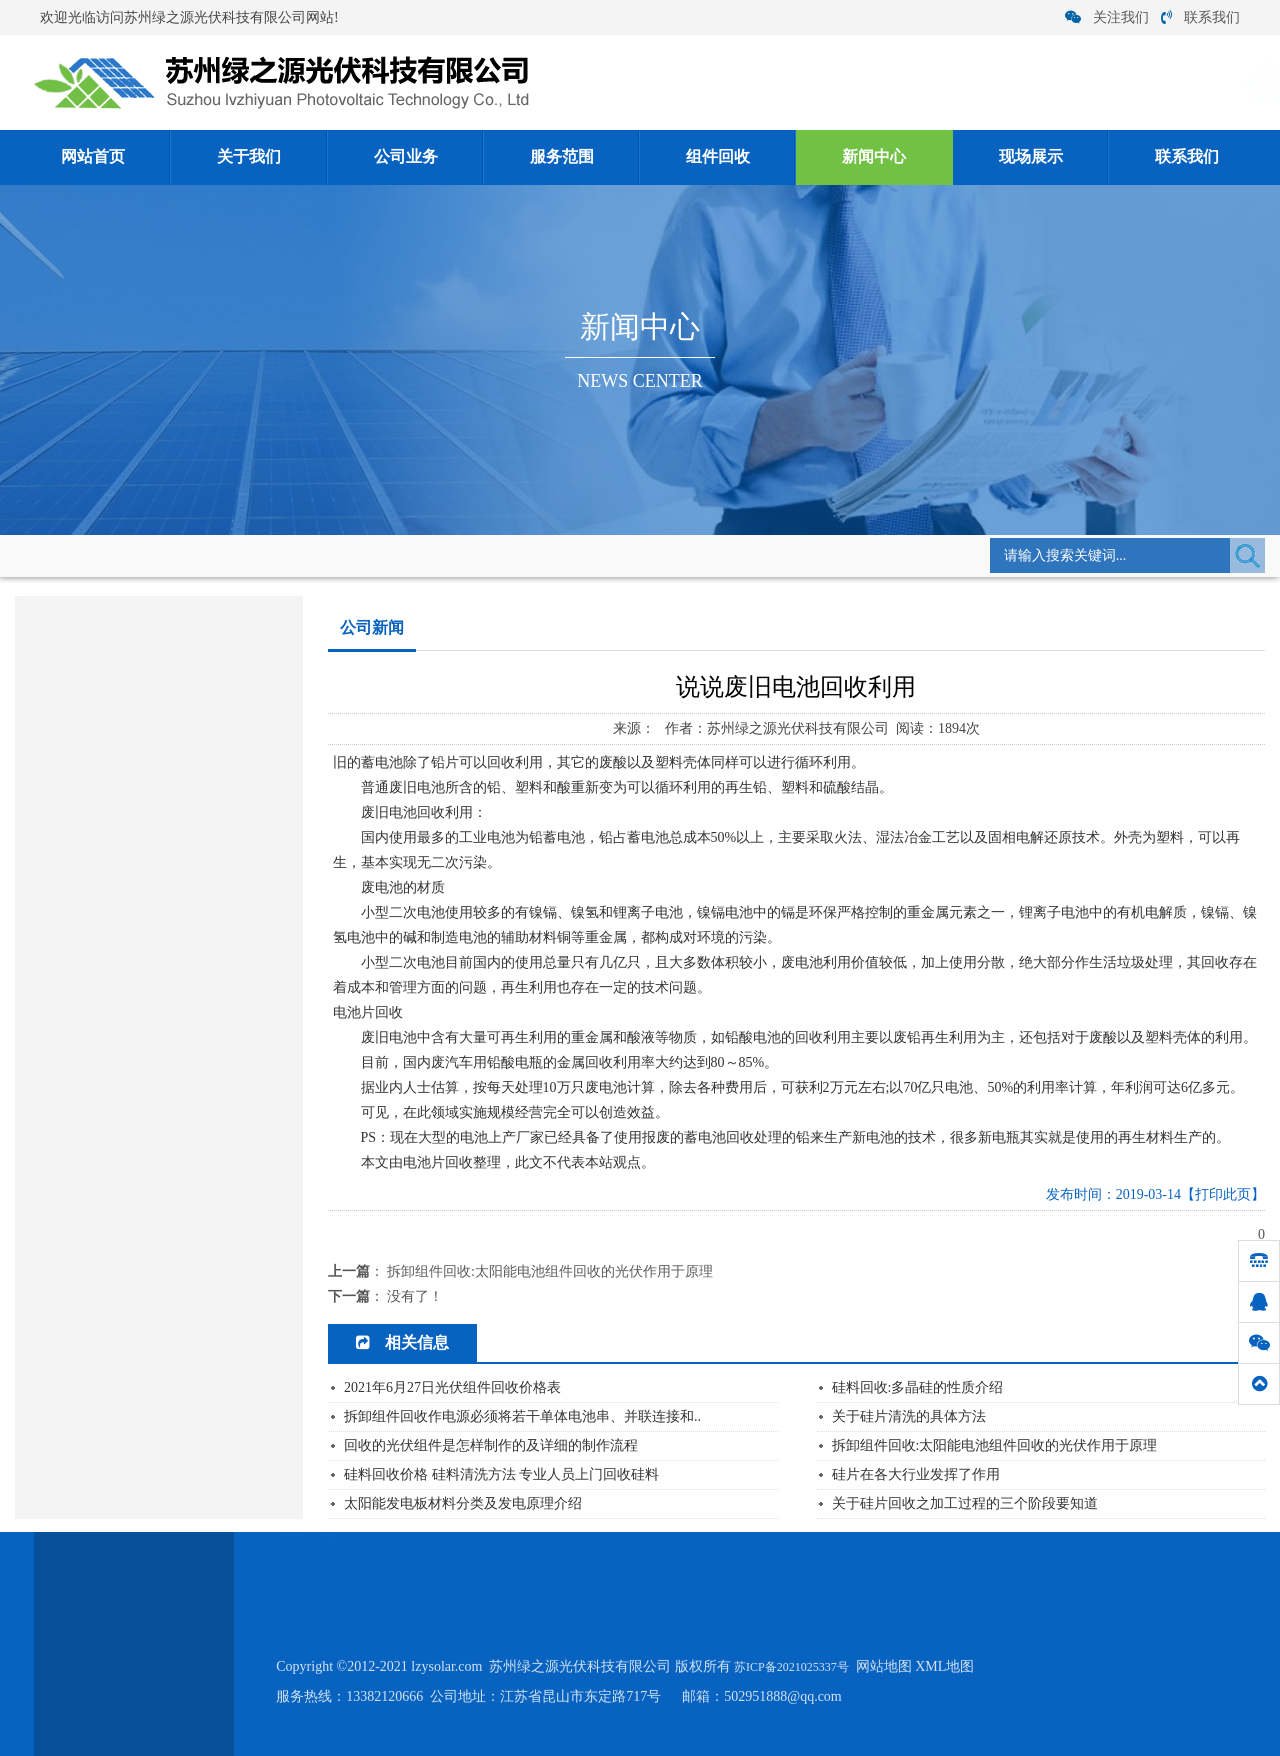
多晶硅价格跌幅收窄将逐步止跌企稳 (138, 888)
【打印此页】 (1223, 1194)
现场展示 (1031, 157)
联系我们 (1200, 17)
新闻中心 (874, 157)
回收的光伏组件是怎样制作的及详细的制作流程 (491, 1445)
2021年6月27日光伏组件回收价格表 (452, 1387)
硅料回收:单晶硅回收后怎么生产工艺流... (151, 950)
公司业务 (406, 157)
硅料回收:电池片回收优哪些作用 (127, 1105)
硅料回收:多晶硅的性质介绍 (918, 1387)
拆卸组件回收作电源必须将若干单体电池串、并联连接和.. (522, 1416)
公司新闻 (330, 554)
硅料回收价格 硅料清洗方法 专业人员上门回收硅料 (501, 1474)
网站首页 (93, 157)
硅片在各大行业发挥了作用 (112, 981)
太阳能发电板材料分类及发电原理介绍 (144, 1012)
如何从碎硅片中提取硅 (99, 1074)
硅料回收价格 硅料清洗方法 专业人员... (146, 919)
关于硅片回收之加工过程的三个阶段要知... (156, 1043)
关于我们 (249, 157)
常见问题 (49, 770)
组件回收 (718, 157)
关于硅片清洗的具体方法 (909, 1416)
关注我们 (1107, 17)
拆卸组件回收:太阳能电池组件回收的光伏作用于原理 (550, 1271)
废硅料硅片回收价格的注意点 (118, 1136)
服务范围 (562, 157)
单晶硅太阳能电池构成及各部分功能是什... (156, 857)
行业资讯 (49, 724)
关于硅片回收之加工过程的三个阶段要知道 (965, 1503)
